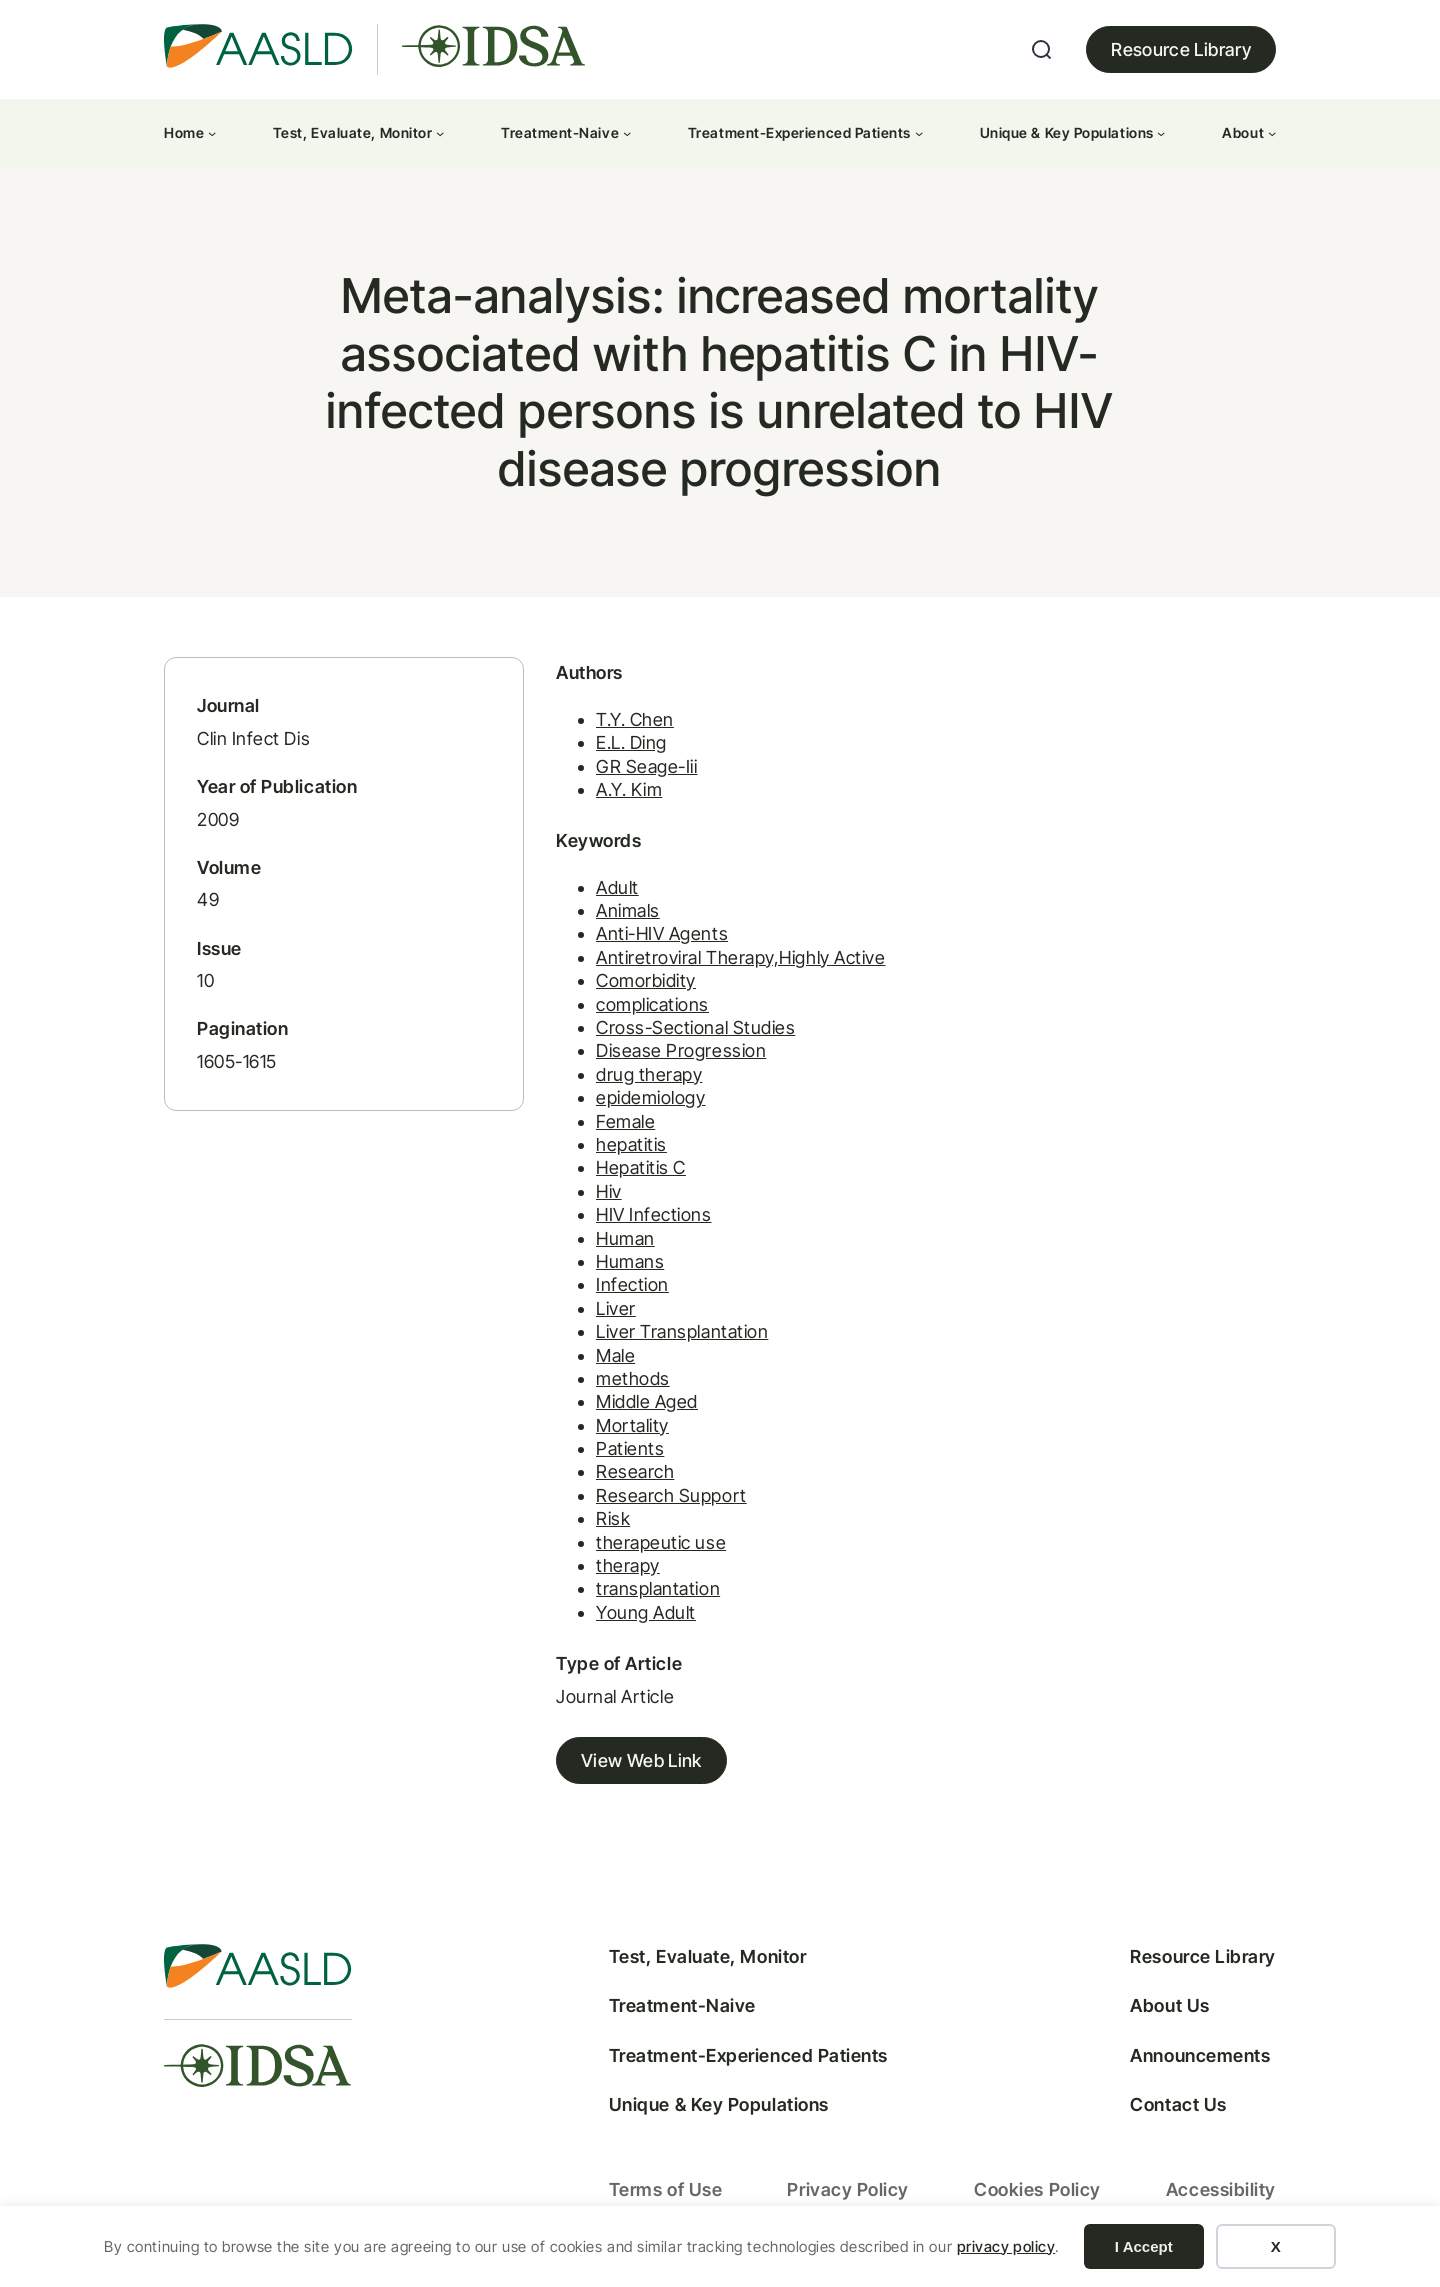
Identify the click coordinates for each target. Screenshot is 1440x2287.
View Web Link (641, 1760)
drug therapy (649, 1074)
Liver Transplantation (682, 1331)
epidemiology (650, 1097)
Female (625, 1121)
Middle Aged (647, 1401)
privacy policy (1006, 2246)
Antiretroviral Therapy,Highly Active (740, 957)
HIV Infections (654, 1214)
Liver (616, 1308)
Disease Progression (681, 1050)
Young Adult (646, 1612)
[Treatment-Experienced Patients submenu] (919, 133)
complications (652, 1004)
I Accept (1144, 2246)
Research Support (671, 1495)
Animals (628, 910)
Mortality (632, 1425)
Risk (613, 1518)
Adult (617, 887)
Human (625, 1238)
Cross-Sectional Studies (695, 1027)
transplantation (658, 1588)
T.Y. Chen (635, 719)
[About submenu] (1272, 133)
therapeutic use (661, 1542)
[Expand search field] (1042, 50)
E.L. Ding (631, 742)
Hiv (609, 1191)
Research (635, 1471)
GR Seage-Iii (646, 766)
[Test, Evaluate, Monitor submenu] (440, 133)
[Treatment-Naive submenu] (627, 133)
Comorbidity (646, 980)
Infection (632, 1284)
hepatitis (631, 1144)
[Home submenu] (212, 133)
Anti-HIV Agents (662, 933)
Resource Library (1181, 49)
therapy (628, 1565)
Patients (630, 1448)
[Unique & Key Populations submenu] (1161, 133)
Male (615, 1355)
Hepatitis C (641, 1167)
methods (633, 1378)
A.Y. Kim (629, 789)
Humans (630, 1261)
